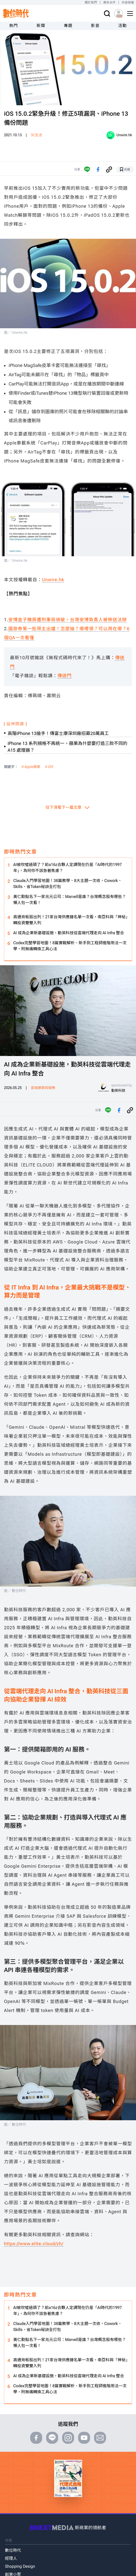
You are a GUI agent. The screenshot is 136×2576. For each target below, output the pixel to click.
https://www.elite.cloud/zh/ (33, 2243)
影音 (95, 25)
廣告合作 (109, 2)
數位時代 (13, 2550)
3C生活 (36, 135)
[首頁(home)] (16, 13)
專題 (68, 25)
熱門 (13, 25)
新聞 (40, 25)
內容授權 (128, 2)
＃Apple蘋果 (30, 767)
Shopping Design (20, 2566)
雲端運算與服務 (43, 1088)
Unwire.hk (53, 579)
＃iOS (48, 767)
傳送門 (64, 675)
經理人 (11, 2558)
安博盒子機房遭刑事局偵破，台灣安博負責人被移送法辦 (67, 619)
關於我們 (91, 2)
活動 (122, 25)
